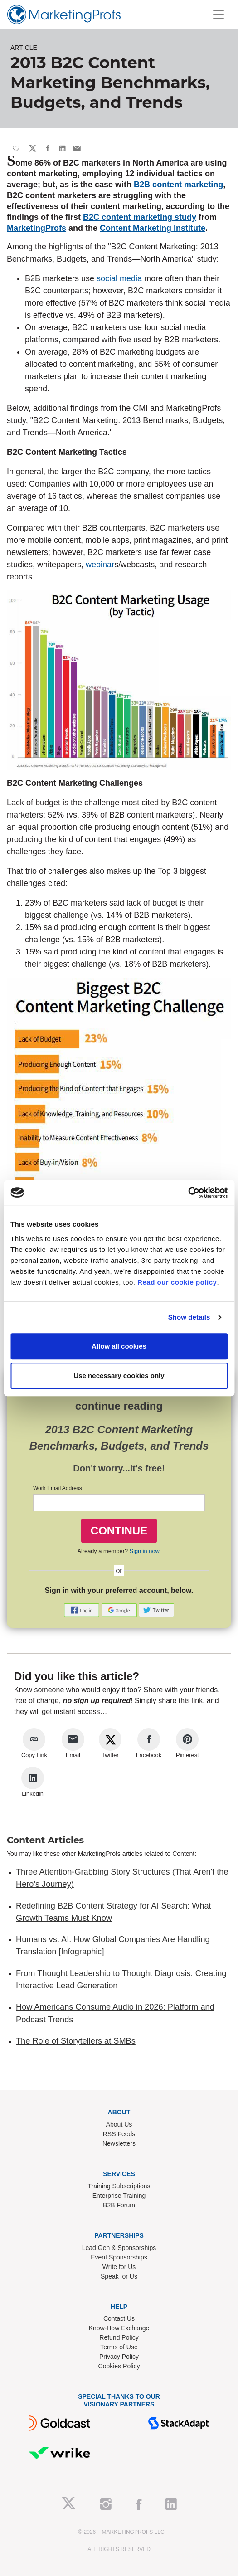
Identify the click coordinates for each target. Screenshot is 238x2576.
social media (119, 278)
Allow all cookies (119, 1346)
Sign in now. (145, 1551)
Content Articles (45, 1840)
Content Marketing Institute (152, 228)
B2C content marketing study (139, 217)
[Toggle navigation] (218, 14)
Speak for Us (119, 2276)
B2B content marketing (178, 184)
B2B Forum (119, 2205)
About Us (119, 2124)
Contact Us (119, 2318)
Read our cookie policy (177, 1282)
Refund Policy (118, 2337)
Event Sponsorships (119, 2257)
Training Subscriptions (119, 2186)
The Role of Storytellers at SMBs (76, 2040)
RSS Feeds (119, 2134)
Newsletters (119, 2143)
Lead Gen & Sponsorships (119, 2247)
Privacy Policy (119, 2356)
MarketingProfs (36, 228)
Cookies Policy (119, 2366)
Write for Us (119, 2266)
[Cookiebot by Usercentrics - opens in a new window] (188, 1192)
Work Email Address (57, 1488)
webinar (100, 564)
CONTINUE (119, 1530)
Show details (189, 1317)
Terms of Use (118, 2347)
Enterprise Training (119, 2195)
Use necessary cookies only (118, 1375)
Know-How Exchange (119, 2328)
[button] (82, 1609)
